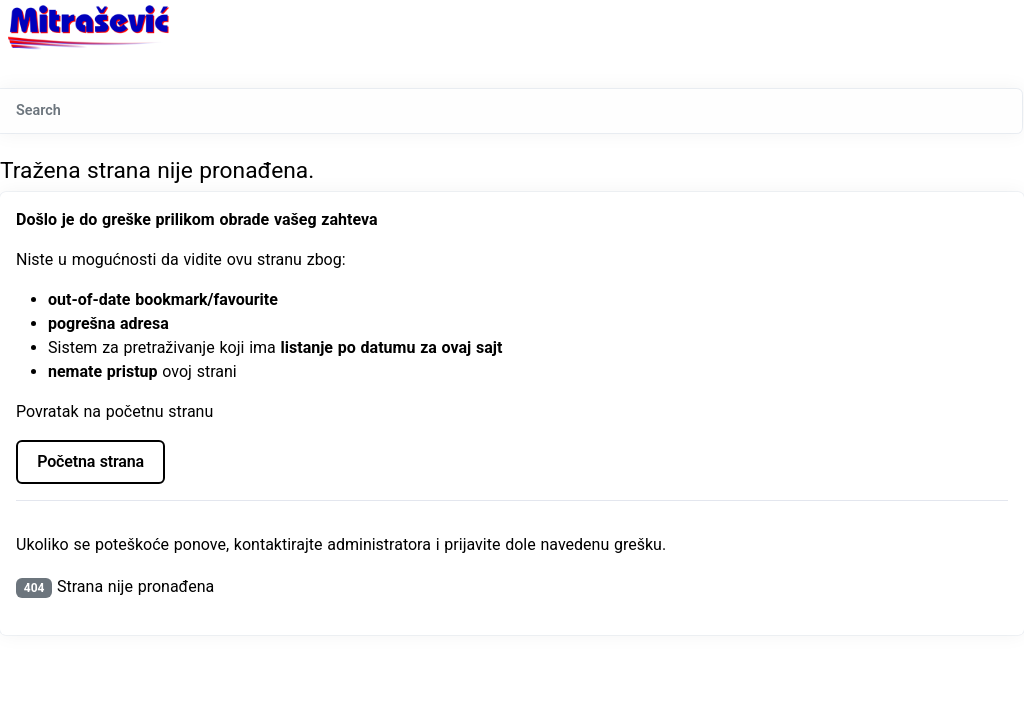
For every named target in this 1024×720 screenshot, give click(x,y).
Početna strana (90, 461)
